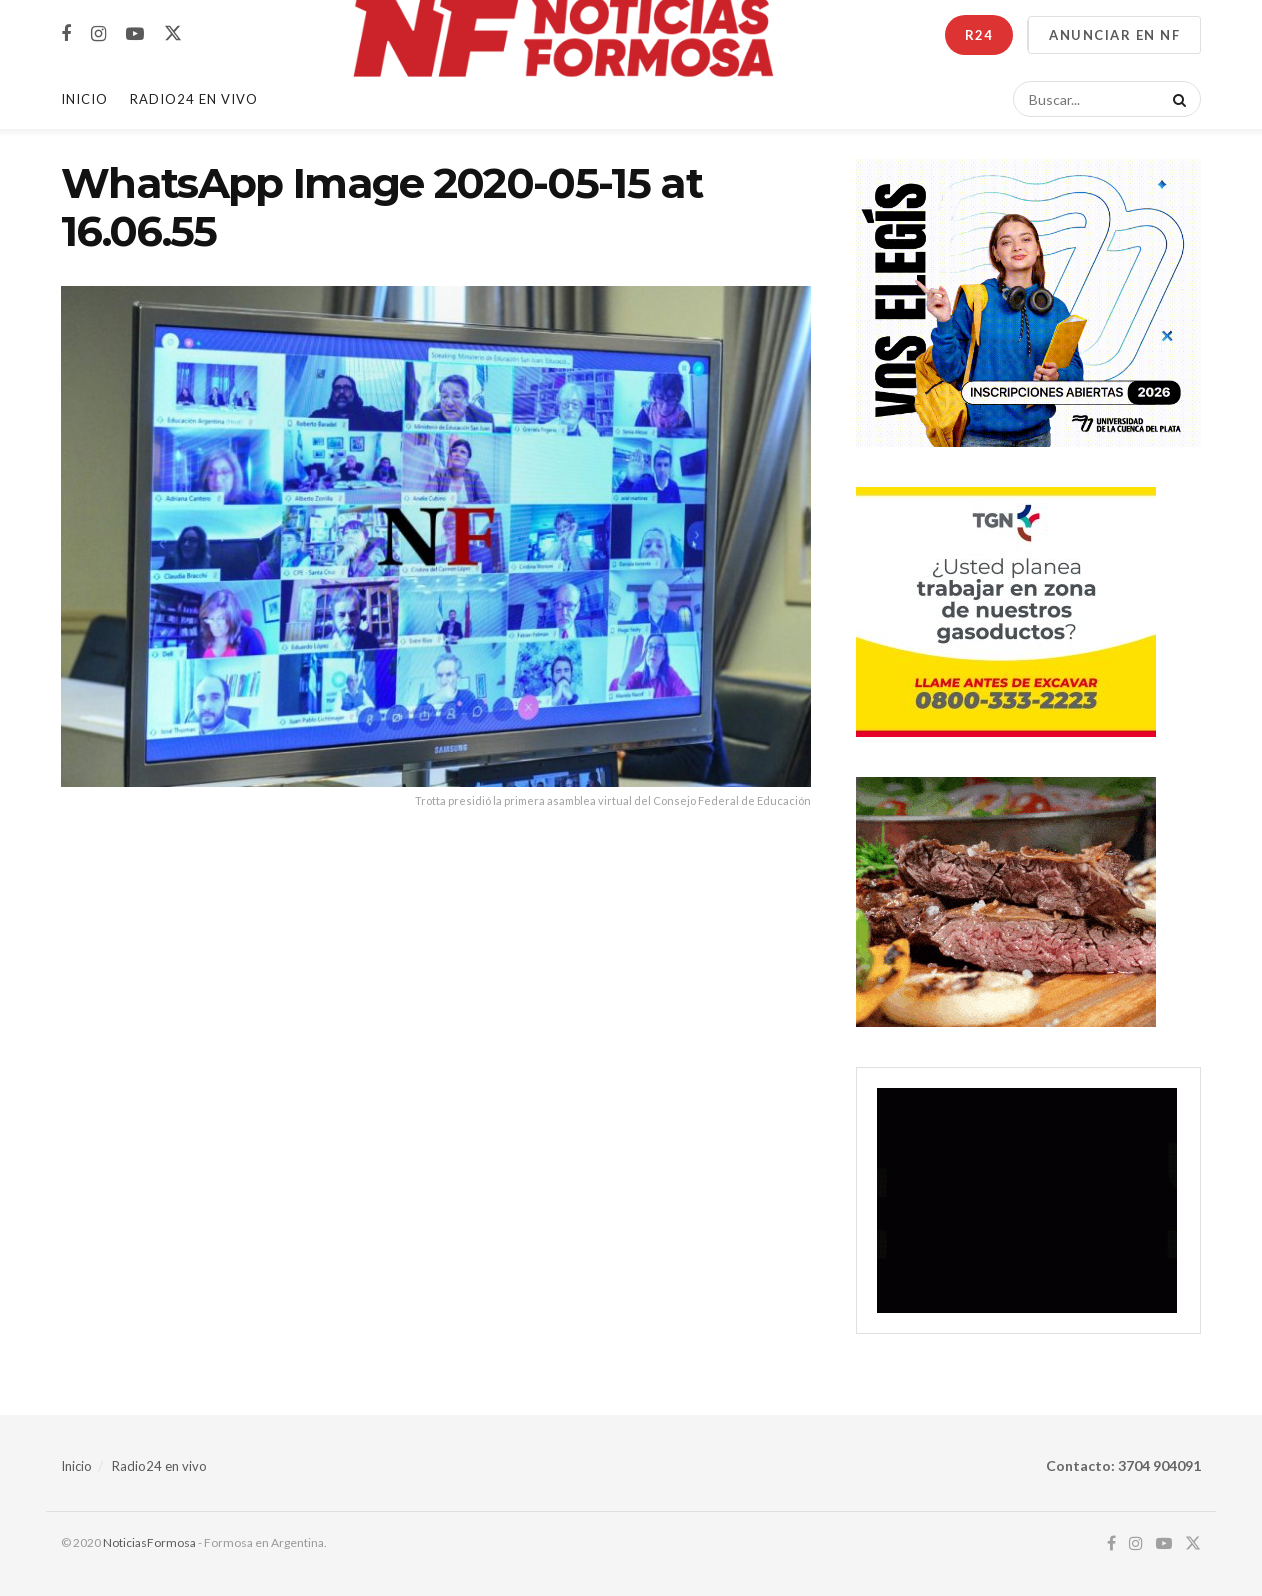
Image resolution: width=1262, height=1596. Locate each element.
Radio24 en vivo (159, 1466)
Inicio (84, 99)
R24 (979, 35)
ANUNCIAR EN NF (1114, 35)
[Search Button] (1176, 99)
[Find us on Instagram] (98, 34)
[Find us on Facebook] (66, 34)
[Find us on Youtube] (135, 34)
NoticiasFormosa (149, 1542)
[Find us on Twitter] (173, 34)
